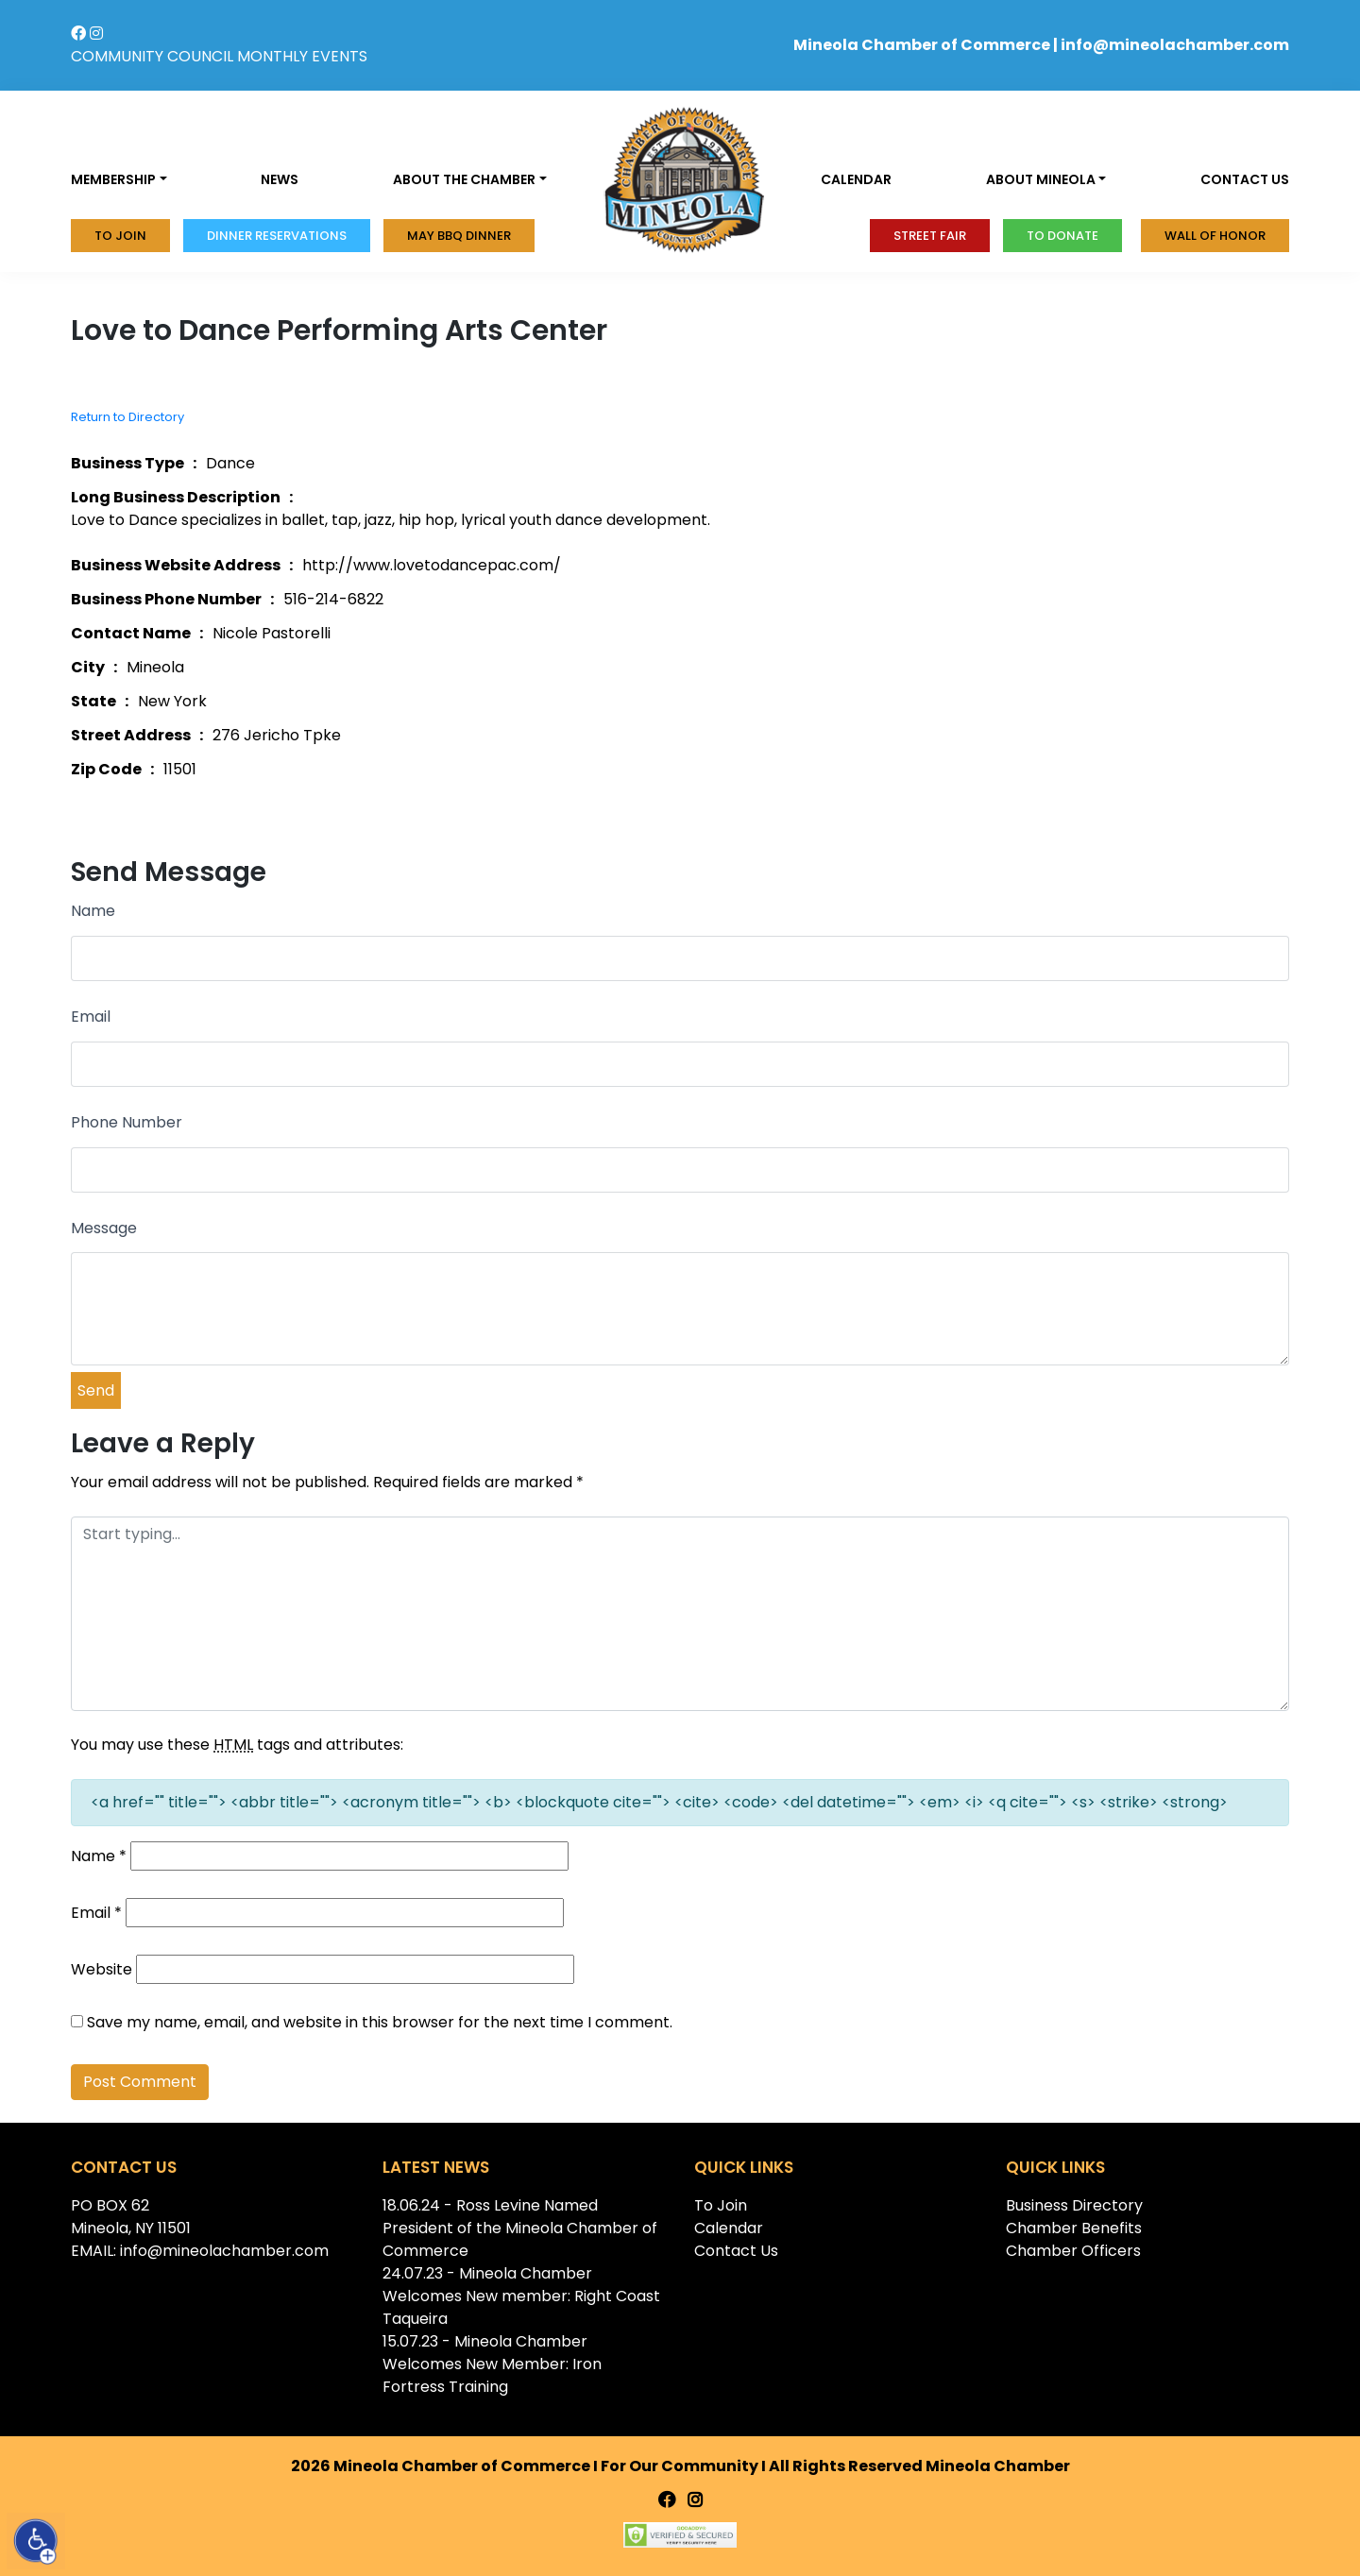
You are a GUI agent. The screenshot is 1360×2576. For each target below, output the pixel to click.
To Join (120, 236)
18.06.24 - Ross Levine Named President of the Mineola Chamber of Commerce (519, 2228)
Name (93, 911)
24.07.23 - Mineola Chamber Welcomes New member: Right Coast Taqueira (521, 2296)
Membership (113, 179)
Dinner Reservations (277, 236)
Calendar (856, 179)
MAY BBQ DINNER (459, 236)
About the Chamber (464, 179)
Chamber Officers (1073, 2251)
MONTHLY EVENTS (302, 56)
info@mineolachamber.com (1175, 45)
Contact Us (736, 2251)
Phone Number (126, 1122)
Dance (230, 463)
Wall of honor (1215, 236)
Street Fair (929, 236)
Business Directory (1074, 2205)
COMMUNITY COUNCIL (152, 56)
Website (101, 1969)
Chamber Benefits (1074, 2228)
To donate (1062, 236)
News (279, 179)
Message (104, 1228)
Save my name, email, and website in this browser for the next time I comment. (379, 2022)
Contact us (1244, 179)
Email (90, 1016)
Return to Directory (127, 417)
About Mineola (1041, 179)
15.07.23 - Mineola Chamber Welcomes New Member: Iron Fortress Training (492, 2364)
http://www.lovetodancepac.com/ (431, 565)
